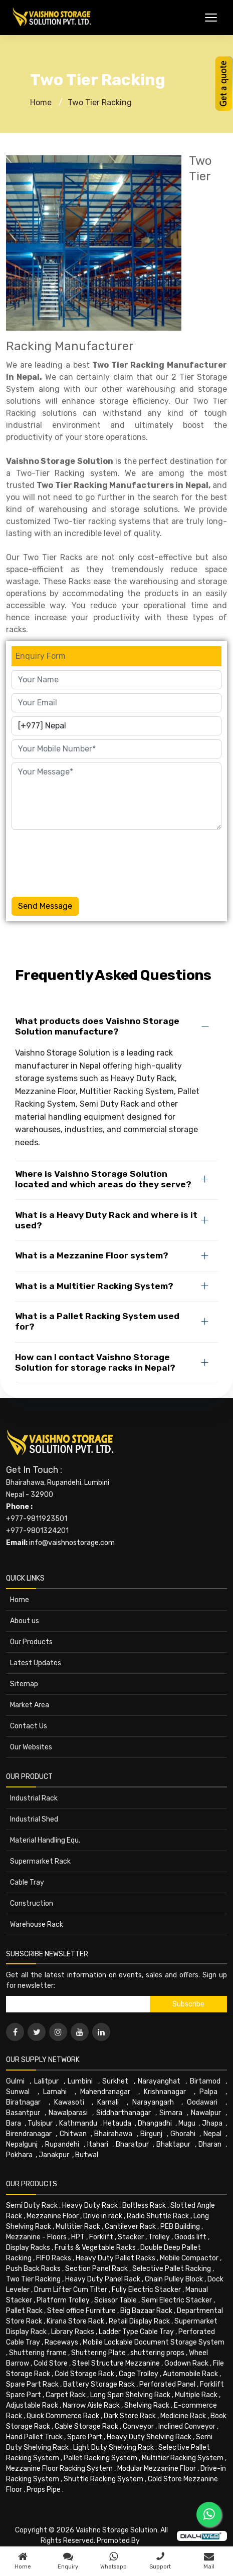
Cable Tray (27, 1882)
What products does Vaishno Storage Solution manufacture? (97, 1026)
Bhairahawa (113, 2134)
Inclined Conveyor (186, 2426)
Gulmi (15, 2081)
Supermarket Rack (40, 1861)
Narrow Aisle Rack (91, 2405)
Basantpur (23, 2113)
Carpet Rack (66, 2395)
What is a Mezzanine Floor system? (91, 1255)
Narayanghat (159, 2081)
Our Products (31, 1642)
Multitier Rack (78, 2226)
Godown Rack (186, 2363)
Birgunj (151, 2134)
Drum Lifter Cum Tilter (70, 2289)
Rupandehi (62, 2144)
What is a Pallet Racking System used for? (97, 1321)
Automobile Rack (190, 2374)
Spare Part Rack (32, 2384)
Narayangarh (153, 2102)
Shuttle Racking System (103, 2479)
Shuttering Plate (98, 2353)
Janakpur (54, 2155)
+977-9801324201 (37, 1530)
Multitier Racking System (182, 2458)
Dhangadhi (155, 2123)
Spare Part (84, 2437)
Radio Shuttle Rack (158, 2216)
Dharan (209, 2144)
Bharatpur (132, 2144)
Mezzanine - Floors (36, 2237)
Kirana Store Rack (75, 2321)
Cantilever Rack (130, 2226)
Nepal (212, 2134)
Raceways (61, 2342)
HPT (78, 2237)
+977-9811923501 (36, 1518)
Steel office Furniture (81, 2310)
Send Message (45, 906)
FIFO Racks (53, 2258)
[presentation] (88, 861)
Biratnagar (23, 2102)
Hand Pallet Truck (34, 2437)
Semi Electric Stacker (176, 2300)
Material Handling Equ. (45, 1840)
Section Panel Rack (96, 2268)
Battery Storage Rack (99, 2384)
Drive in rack (102, 2216)
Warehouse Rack (36, 1924)
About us (24, 1621)
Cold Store (51, 2363)
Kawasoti (69, 2102)
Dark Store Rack (130, 2416)
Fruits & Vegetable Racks (95, 2247)
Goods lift (190, 2237)
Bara (13, 2123)
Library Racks (72, 2332)
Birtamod (205, 2081)
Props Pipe (44, 2489)
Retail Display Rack (139, 2321)
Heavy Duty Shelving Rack (149, 2437)
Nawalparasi (68, 2113)
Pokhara (19, 2155)
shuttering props (157, 2353)
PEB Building (180, 2226)
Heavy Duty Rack (90, 2205)
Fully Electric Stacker (146, 2289)
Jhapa (212, 2123)
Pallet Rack (24, 2310)
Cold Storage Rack (84, 2374)
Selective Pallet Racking (171, 2268)
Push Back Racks (33, 2268)
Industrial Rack (34, 1798)
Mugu (186, 2123)
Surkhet (115, 2081)
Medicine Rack (183, 2416)
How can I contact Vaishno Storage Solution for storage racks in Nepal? (95, 1362)
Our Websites (31, 1747)
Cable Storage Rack (86, 2426)
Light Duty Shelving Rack (113, 2447)
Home (41, 102)
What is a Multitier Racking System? (94, 1286)
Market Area (29, 1705)
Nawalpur (206, 2113)
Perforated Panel (167, 2384)
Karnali (108, 2102)
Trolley (159, 2237)
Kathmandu (78, 2123)
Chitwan (73, 2134)
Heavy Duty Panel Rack (102, 2279)
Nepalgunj (22, 2144)
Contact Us (28, 1726)
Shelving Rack (146, 2405)
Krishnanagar (165, 2092)
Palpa (208, 2092)
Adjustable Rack (32, 2405)
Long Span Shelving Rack (130, 2395)
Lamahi (55, 2092)
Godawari (202, 2102)
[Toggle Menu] (211, 18)
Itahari (97, 2144)
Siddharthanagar (123, 2113)
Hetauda (117, 2123)
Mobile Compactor (189, 2258)
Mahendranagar (105, 2092)
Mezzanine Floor (53, 2216)
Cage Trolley (138, 2374)
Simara (170, 2113)
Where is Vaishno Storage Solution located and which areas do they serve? (103, 1179)
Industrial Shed (34, 1819)
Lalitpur (46, 2081)
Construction (31, 1903)
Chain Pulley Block (174, 2279)
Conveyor (138, 2426)
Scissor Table (115, 2300)
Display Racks (28, 2247)
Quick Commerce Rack (63, 2416)
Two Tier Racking (100, 102)
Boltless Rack (144, 2205)
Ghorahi (182, 2134)
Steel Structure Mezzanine (116, 2363)
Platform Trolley (63, 2300)
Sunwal (18, 2092)
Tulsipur (40, 2123)
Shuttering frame (38, 2353)
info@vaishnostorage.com (72, 1542)
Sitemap (24, 1684)
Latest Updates (35, 1663)
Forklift (101, 2237)
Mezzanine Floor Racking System (59, 2468)
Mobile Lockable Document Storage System (153, 2342)
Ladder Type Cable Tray (136, 2332)
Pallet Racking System (100, 2458)
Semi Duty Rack (32, 2205)
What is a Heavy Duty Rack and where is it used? (106, 1220)
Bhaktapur (173, 2144)
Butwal (86, 2155)
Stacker (131, 2237)
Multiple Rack (196, 2395)
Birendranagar (29, 2134)
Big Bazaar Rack (146, 2310)
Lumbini (80, 2081)
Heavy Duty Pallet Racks (115, 2258)
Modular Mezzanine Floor (156, 2468)
